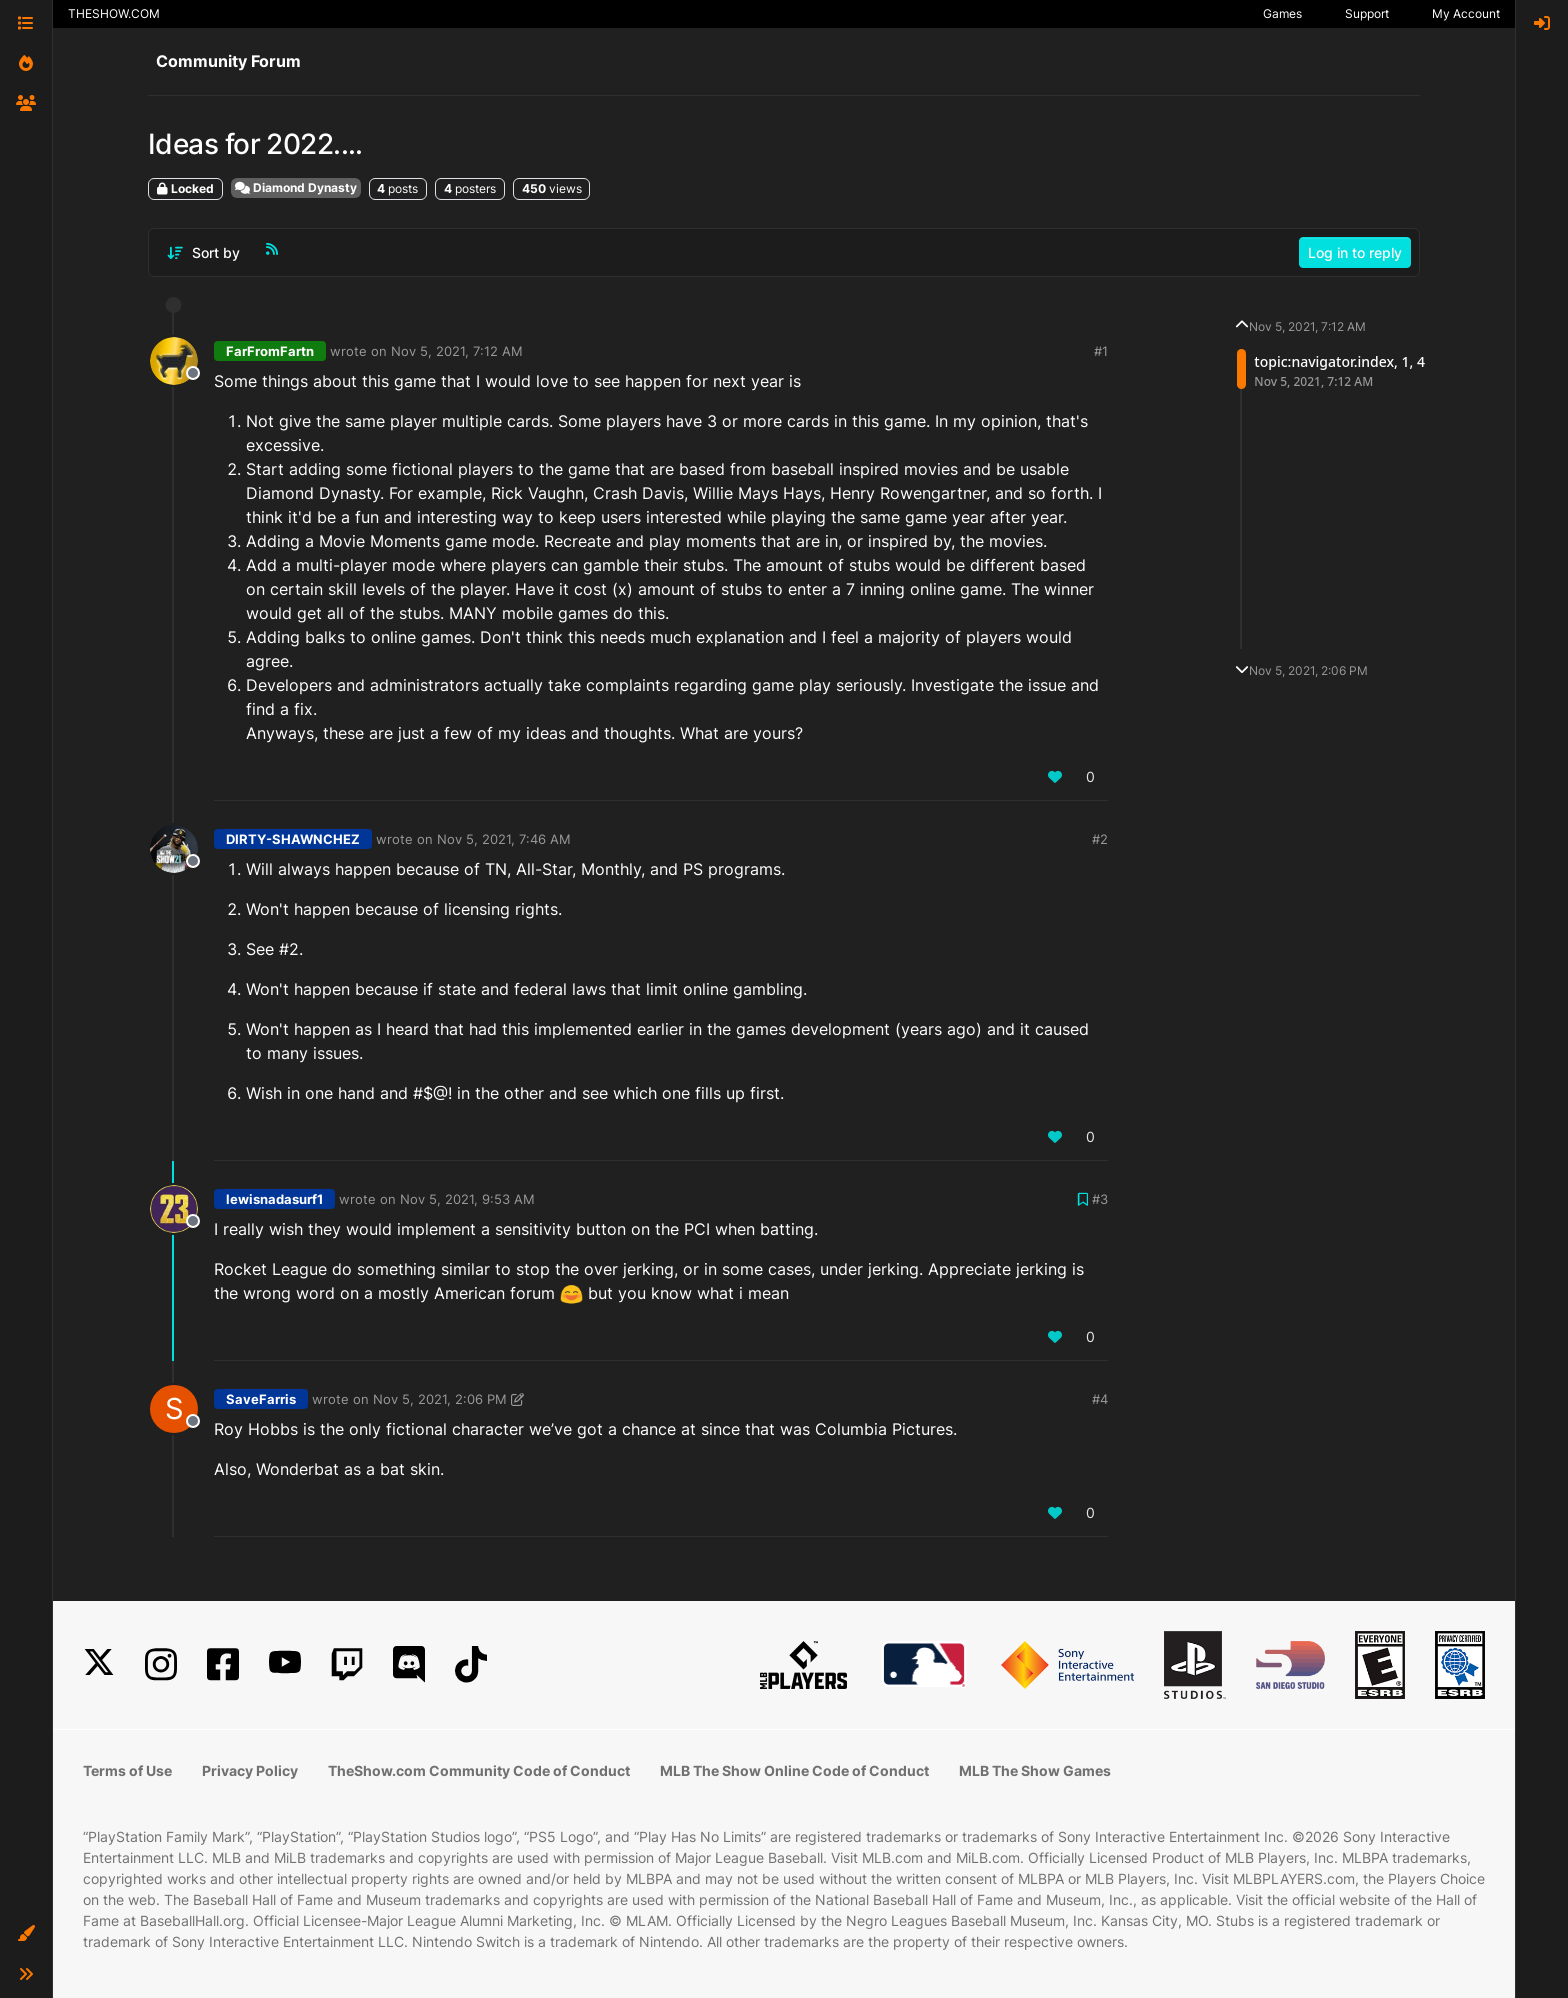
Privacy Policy (250, 1770)
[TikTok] (471, 1664)
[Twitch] (347, 1664)
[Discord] (409, 1664)
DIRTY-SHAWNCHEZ (293, 839)
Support (1367, 13)
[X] (99, 1664)
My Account (1466, 13)
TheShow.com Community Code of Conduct (479, 1770)
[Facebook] (223, 1664)
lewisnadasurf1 (274, 1199)
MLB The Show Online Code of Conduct (794, 1770)
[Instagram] (161, 1664)
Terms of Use (127, 1770)
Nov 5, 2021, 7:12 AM (457, 351)
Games (1282, 13)
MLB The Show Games (1035, 1770)
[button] (26, 1934)
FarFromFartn (270, 351)
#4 (1100, 1399)
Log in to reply (1355, 252)
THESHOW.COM (114, 13)
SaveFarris (261, 1399)
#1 (1101, 351)
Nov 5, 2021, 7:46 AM (504, 839)
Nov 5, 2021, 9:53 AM (467, 1199)
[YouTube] (285, 1664)
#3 (1100, 1199)
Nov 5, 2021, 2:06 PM (440, 1399)
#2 (1100, 839)
